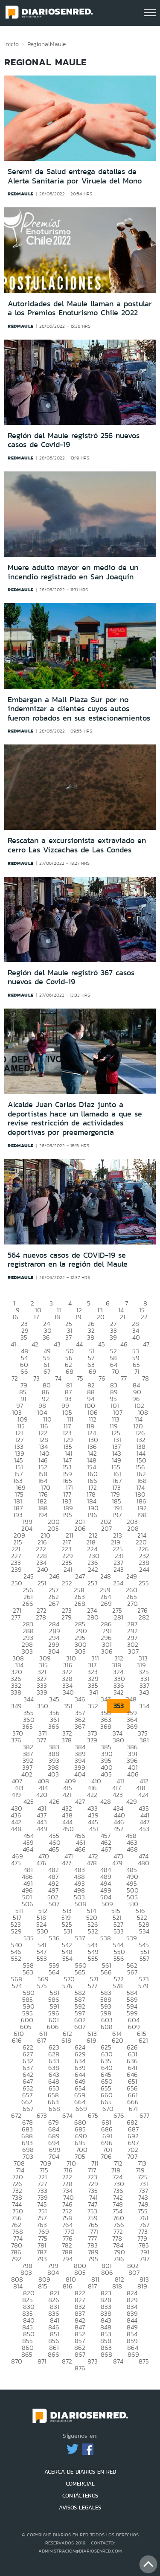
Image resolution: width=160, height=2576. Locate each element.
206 (80, 1528)
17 (36, 1316)
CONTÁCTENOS (80, 2496)
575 (42, 1985)
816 (68, 2286)
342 (118, 1692)
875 (144, 2361)
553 (42, 1958)
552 (16, 1958)
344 (28, 1699)
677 (144, 2115)
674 (67, 2115)
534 (144, 1931)
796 (118, 2258)
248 (105, 1576)
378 (66, 1740)
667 (28, 2108)
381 (144, 1740)
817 (92, 2286)
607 (79, 2026)
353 (118, 1706)
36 (46, 1337)
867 (80, 2354)
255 (144, 1583)
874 (118, 2361)
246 (54, 1576)
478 (92, 1862)
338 (16, 1692)
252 (67, 1583)
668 (54, 2108)
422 (92, 1794)
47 (146, 1344)
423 (118, 1794)
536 (54, 1937)
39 (113, 1337)
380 (118, 1740)
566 (106, 1972)
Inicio (11, 44)
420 (41, 1794)
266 (27, 1603)
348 (131, 1699)
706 (106, 2156)
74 (58, 1378)
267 (54, 1603)
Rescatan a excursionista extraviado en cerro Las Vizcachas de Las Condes (77, 845)
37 (68, 1337)
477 (66, 1862)
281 (118, 1617)
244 (144, 1569)
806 (107, 2272)
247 (80, 1576)
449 (42, 1828)
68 (69, 1371)
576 (67, 1985)
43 (57, 1344)
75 (80, 1378)
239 (16, 1569)
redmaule (21, 193)
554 (67, 1958)
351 (68, 1705)
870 (16, 2361)
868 (106, 2354)
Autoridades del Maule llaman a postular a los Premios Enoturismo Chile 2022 (80, 308)
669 (81, 2108)
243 (118, 1569)
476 (41, 1862)
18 (57, 1316)
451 (93, 1828)
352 (93, 1705)
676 (118, 2115)
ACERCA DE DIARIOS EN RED (80, 2472)
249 (131, 1576)
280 (93, 1617)
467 (106, 1849)
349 (16, 1705)
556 (118, 1958)
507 (54, 1903)
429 (131, 1801)
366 (53, 1726)
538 (105, 1937)
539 (131, 1937)
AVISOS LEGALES (80, 2507)
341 (93, 1692)
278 (41, 1617)
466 (80, 1849)
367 (80, 1726)
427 (80, 1801)
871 (42, 2361)
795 (93, 2258)
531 (68, 1931)
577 (92, 1985)
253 (92, 1583)
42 (35, 1344)
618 (66, 2040)
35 (23, 1337)
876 (80, 2368)
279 (66, 1617)
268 (79, 1603)
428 (105, 1801)
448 (16, 1828)
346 (80, 1699)
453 (144, 1828)
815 (42, 2286)
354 (144, 1705)
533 (118, 1931)
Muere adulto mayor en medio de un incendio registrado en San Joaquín (73, 572)
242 (93, 1569)
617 (41, 2040)
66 (24, 1371)
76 (102, 1378)
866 (53, 2354)
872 (67, 2361)
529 (16, 1931)
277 (15, 1617)
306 (107, 1651)
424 (143, 1794)
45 (101, 1344)
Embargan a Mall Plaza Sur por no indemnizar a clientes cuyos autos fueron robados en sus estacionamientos (79, 709)
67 (47, 1371)
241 (68, 1569)
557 (144, 1958)
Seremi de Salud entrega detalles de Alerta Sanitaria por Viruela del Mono (75, 176)
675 (93, 2115)
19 (78, 1316)
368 (105, 1726)
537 (80, 1937)
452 (118, 1828)
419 (16, 1794)
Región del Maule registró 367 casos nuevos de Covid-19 (71, 977)
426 (54, 1801)
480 (143, 1862)
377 (41, 1740)
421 (67, 1794)
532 (93, 1931)
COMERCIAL (80, 2484)
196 (92, 1514)
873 (92, 2361)
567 (132, 1972)
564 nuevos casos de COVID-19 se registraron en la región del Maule (68, 1260)
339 (42, 1692)
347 (106, 1699)
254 (118, 1583)
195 (67, 1514)
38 (90, 1337)
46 (124, 1344)
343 (144, 1692)
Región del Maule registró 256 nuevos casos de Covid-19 (74, 440)
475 (16, 1862)
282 (144, 1617)
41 (13, 1344)
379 (92, 1740)
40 (136, 1337)
